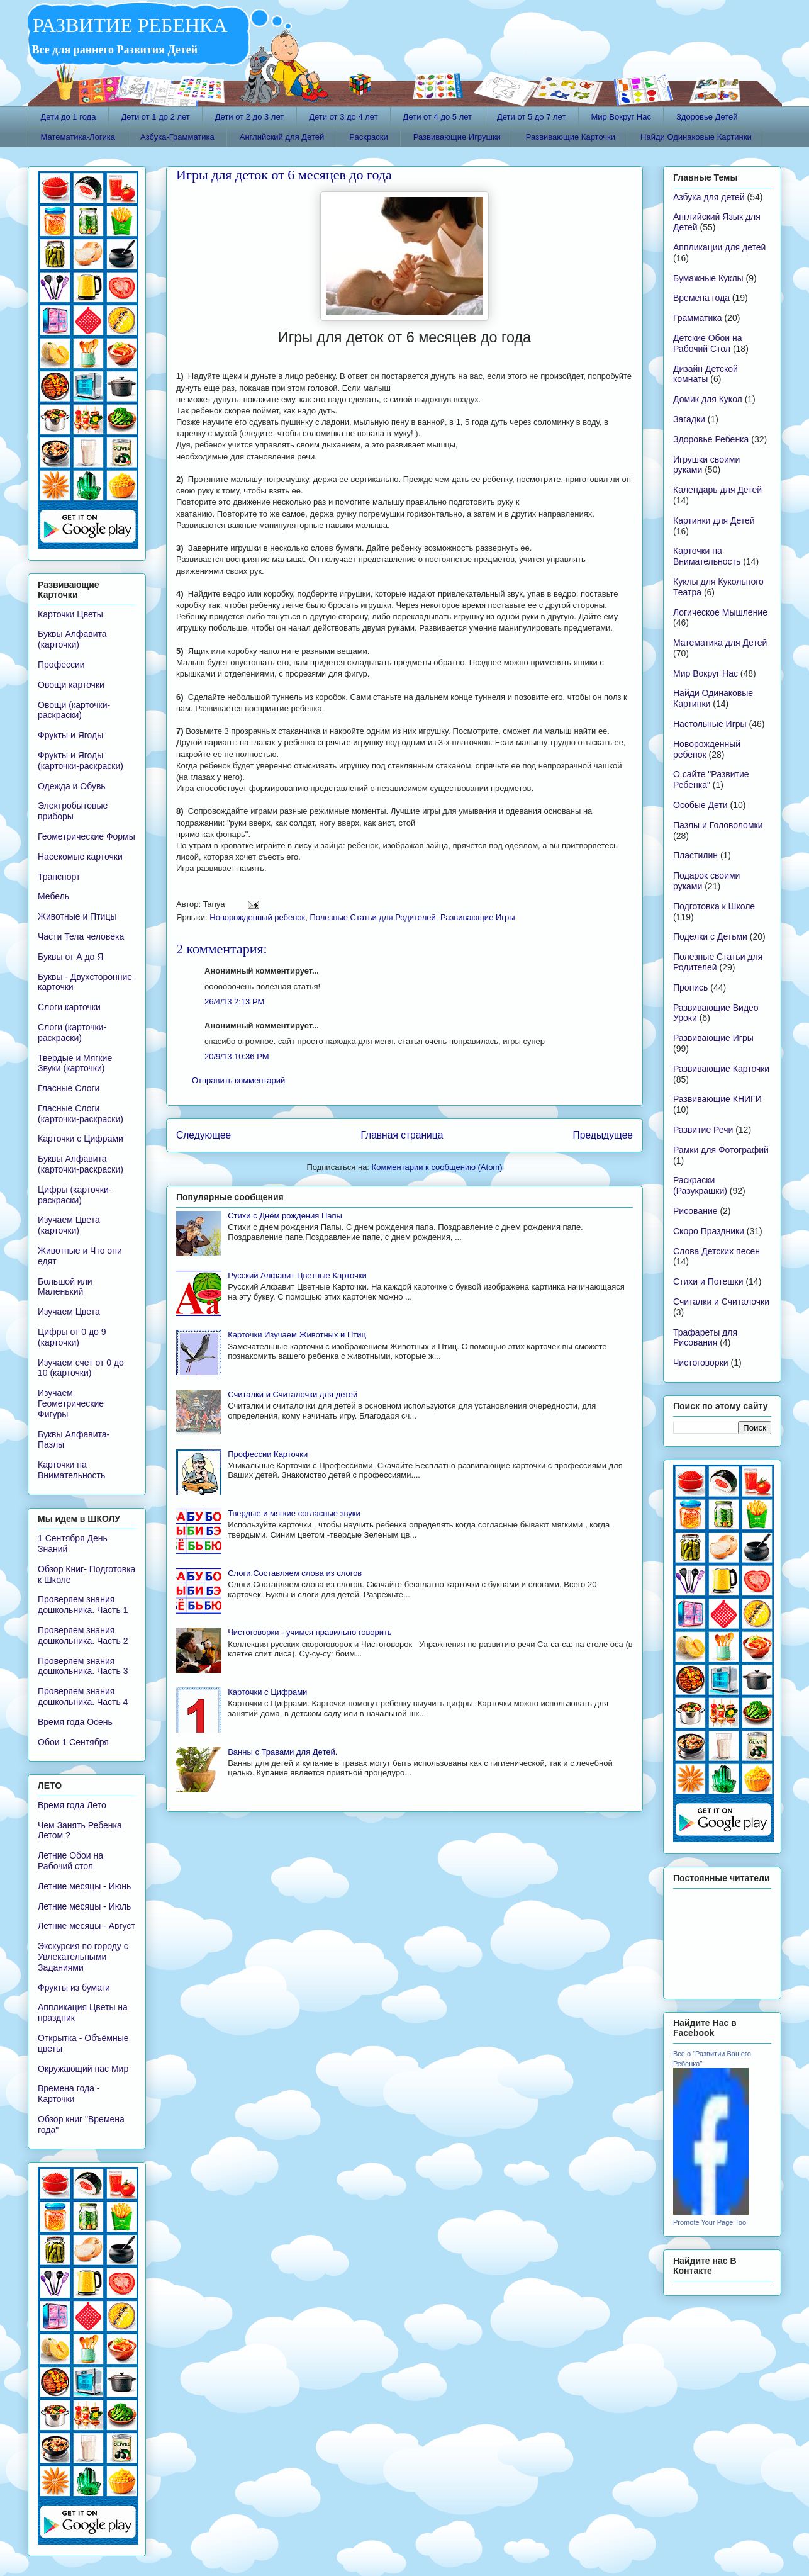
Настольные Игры (710, 724)
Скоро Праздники (708, 1231)
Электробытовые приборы (73, 811)
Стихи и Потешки (708, 1281)
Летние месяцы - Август (86, 1926)
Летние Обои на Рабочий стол (70, 1860)
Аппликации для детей (719, 247)
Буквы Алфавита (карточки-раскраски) (80, 1164)
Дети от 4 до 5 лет (437, 116)
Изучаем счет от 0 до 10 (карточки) (81, 1368)
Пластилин (695, 855)
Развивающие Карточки (570, 137)
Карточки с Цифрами (267, 1692)
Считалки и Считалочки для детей (292, 1394)
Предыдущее (603, 1135)
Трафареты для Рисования (705, 1337)
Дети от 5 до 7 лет (531, 116)
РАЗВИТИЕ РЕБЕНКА (128, 25)
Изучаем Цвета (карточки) (69, 1225)
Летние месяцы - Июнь (84, 1886)
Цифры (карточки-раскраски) (74, 1194)
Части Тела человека (81, 936)
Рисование (695, 1211)
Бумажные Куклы (708, 278)
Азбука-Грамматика (177, 137)
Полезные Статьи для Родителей (372, 917)
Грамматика (697, 318)
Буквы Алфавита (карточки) (72, 639)
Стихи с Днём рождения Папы (285, 1215)
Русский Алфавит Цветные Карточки (297, 1275)
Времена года (701, 298)
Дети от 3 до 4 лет (343, 116)
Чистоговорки (700, 1363)
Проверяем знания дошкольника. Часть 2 (83, 1635)
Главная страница (401, 1135)
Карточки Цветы (70, 614)
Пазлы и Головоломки (717, 825)
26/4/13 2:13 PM (234, 1001)
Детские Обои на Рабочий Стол (707, 343)
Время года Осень (75, 1722)
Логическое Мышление (720, 612)
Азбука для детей (709, 197)
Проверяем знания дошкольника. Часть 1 (83, 1604)
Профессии (61, 665)
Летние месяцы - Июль (84, 1906)
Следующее (203, 1135)
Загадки (689, 419)
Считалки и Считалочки (721, 1301)
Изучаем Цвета (69, 1312)
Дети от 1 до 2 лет (155, 116)
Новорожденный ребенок (257, 917)
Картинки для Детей (714, 520)
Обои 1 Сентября (73, 1742)
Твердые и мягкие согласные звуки (294, 1513)
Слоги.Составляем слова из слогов (295, 1573)
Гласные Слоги (68, 1088)
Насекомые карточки (80, 857)
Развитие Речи (703, 1130)
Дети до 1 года (68, 116)
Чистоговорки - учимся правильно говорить (309, 1632)
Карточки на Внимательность (71, 1470)
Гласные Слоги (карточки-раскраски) (80, 1113)
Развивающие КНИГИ (717, 1099)
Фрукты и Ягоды (70, 735)
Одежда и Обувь (72, 786)
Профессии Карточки (268, 1454)
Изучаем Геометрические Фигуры (71, 1403)
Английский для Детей (282, 137)
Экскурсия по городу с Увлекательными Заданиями (83, 1956)
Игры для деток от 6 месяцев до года (284, 175)
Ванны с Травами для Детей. (282, 1752)
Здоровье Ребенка (711, 439)
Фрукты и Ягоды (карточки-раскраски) (80, 760)
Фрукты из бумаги (74, 1988)
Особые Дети (700, 805)
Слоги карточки (69, 1007)
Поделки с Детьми (710, 936)
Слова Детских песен (716, 1251)
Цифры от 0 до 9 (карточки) (72, 1337)
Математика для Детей (720, 643)
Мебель (53, 896)
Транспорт (59, 877)
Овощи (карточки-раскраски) (74, 710)
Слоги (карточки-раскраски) (72, 1032)
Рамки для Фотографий (721, 1150)
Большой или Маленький (65, 1286)
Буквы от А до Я (70, 957)
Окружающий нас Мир (83, 2069)
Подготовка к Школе (714, 906)
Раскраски (368, 137)
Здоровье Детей (707, 116)
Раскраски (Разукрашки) (700, 1185)
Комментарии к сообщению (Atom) (437, 1167)
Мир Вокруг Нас (621, 116)
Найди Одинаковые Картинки (696, 137)
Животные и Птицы (77, 916)
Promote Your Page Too (709, 2222)
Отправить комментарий (238, 1080)
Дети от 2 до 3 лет (249, 116)
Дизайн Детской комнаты (705, 374)
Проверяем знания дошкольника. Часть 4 (83, 1696)
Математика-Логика (78, 137)
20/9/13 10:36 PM (236, 1056)
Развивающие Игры (477, 917)
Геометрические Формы (86, 836)
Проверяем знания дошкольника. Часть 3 (83, 1666)
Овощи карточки (71, 685)
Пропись (690, 987)
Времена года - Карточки (69, 2093)
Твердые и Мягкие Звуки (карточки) (75, 1063)
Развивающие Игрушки (457, 137)
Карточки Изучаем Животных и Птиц (297, 1334)
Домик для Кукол (707, 399)
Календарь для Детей (717, 490)
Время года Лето (72, 1805)
